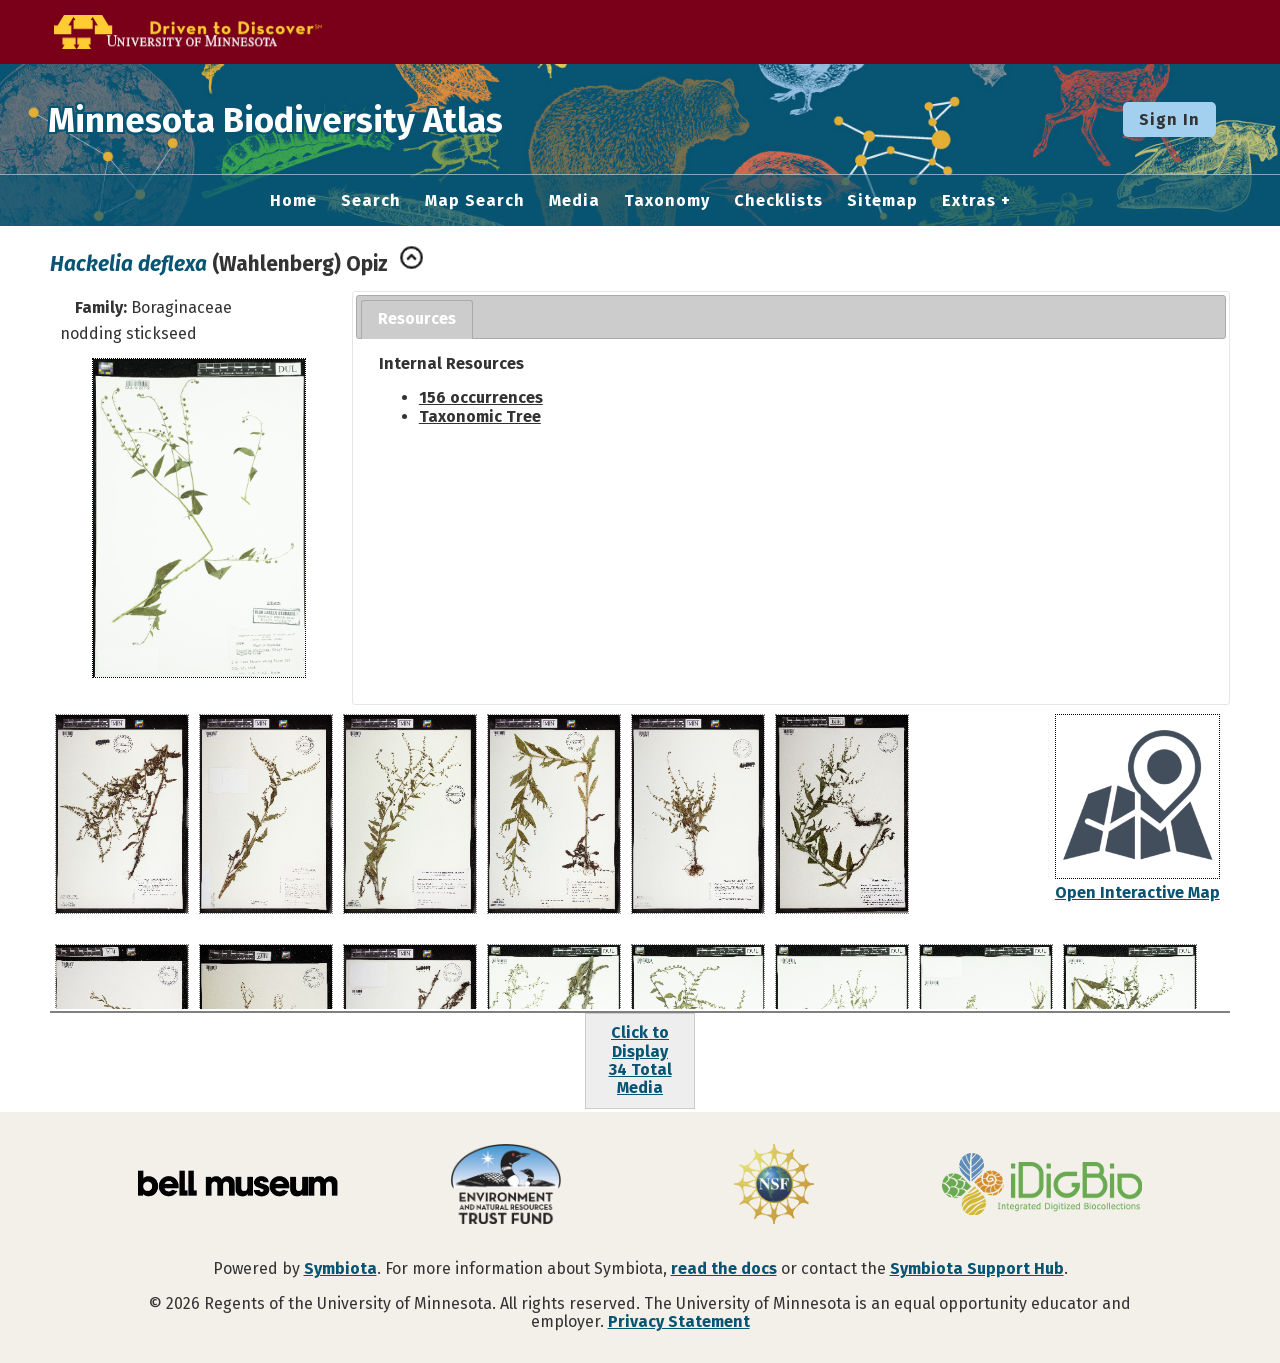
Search (371, 201)
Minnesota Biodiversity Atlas (311, 119)
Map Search (475, 201)
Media (574, 201)
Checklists (778, 201)
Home (293, 201)
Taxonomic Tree (480, 416)
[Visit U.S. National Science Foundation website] (774, 1186)
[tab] (417, 319)
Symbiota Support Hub (977, 1268)
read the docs (724, 1268)
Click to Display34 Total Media (640, 1060)
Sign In (1169, 119)
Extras (969, 201)
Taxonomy (667, 201)
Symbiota (340, 1268)
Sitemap (882, 201)
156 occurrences (481, 397)
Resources (417, 318)
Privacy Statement (679, 1321)
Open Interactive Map (1137, 892)
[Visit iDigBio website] (1042, 1186)
